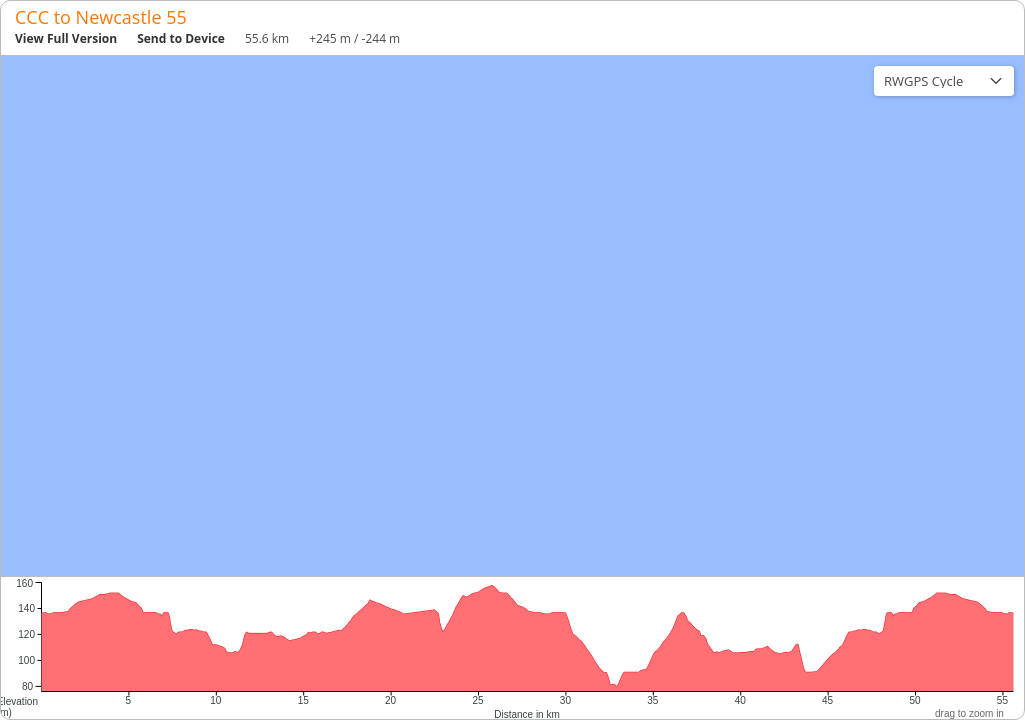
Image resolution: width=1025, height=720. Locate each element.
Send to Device (181, 38)
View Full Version (66, 38)
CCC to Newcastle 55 (101, 17)
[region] (512, 316)
